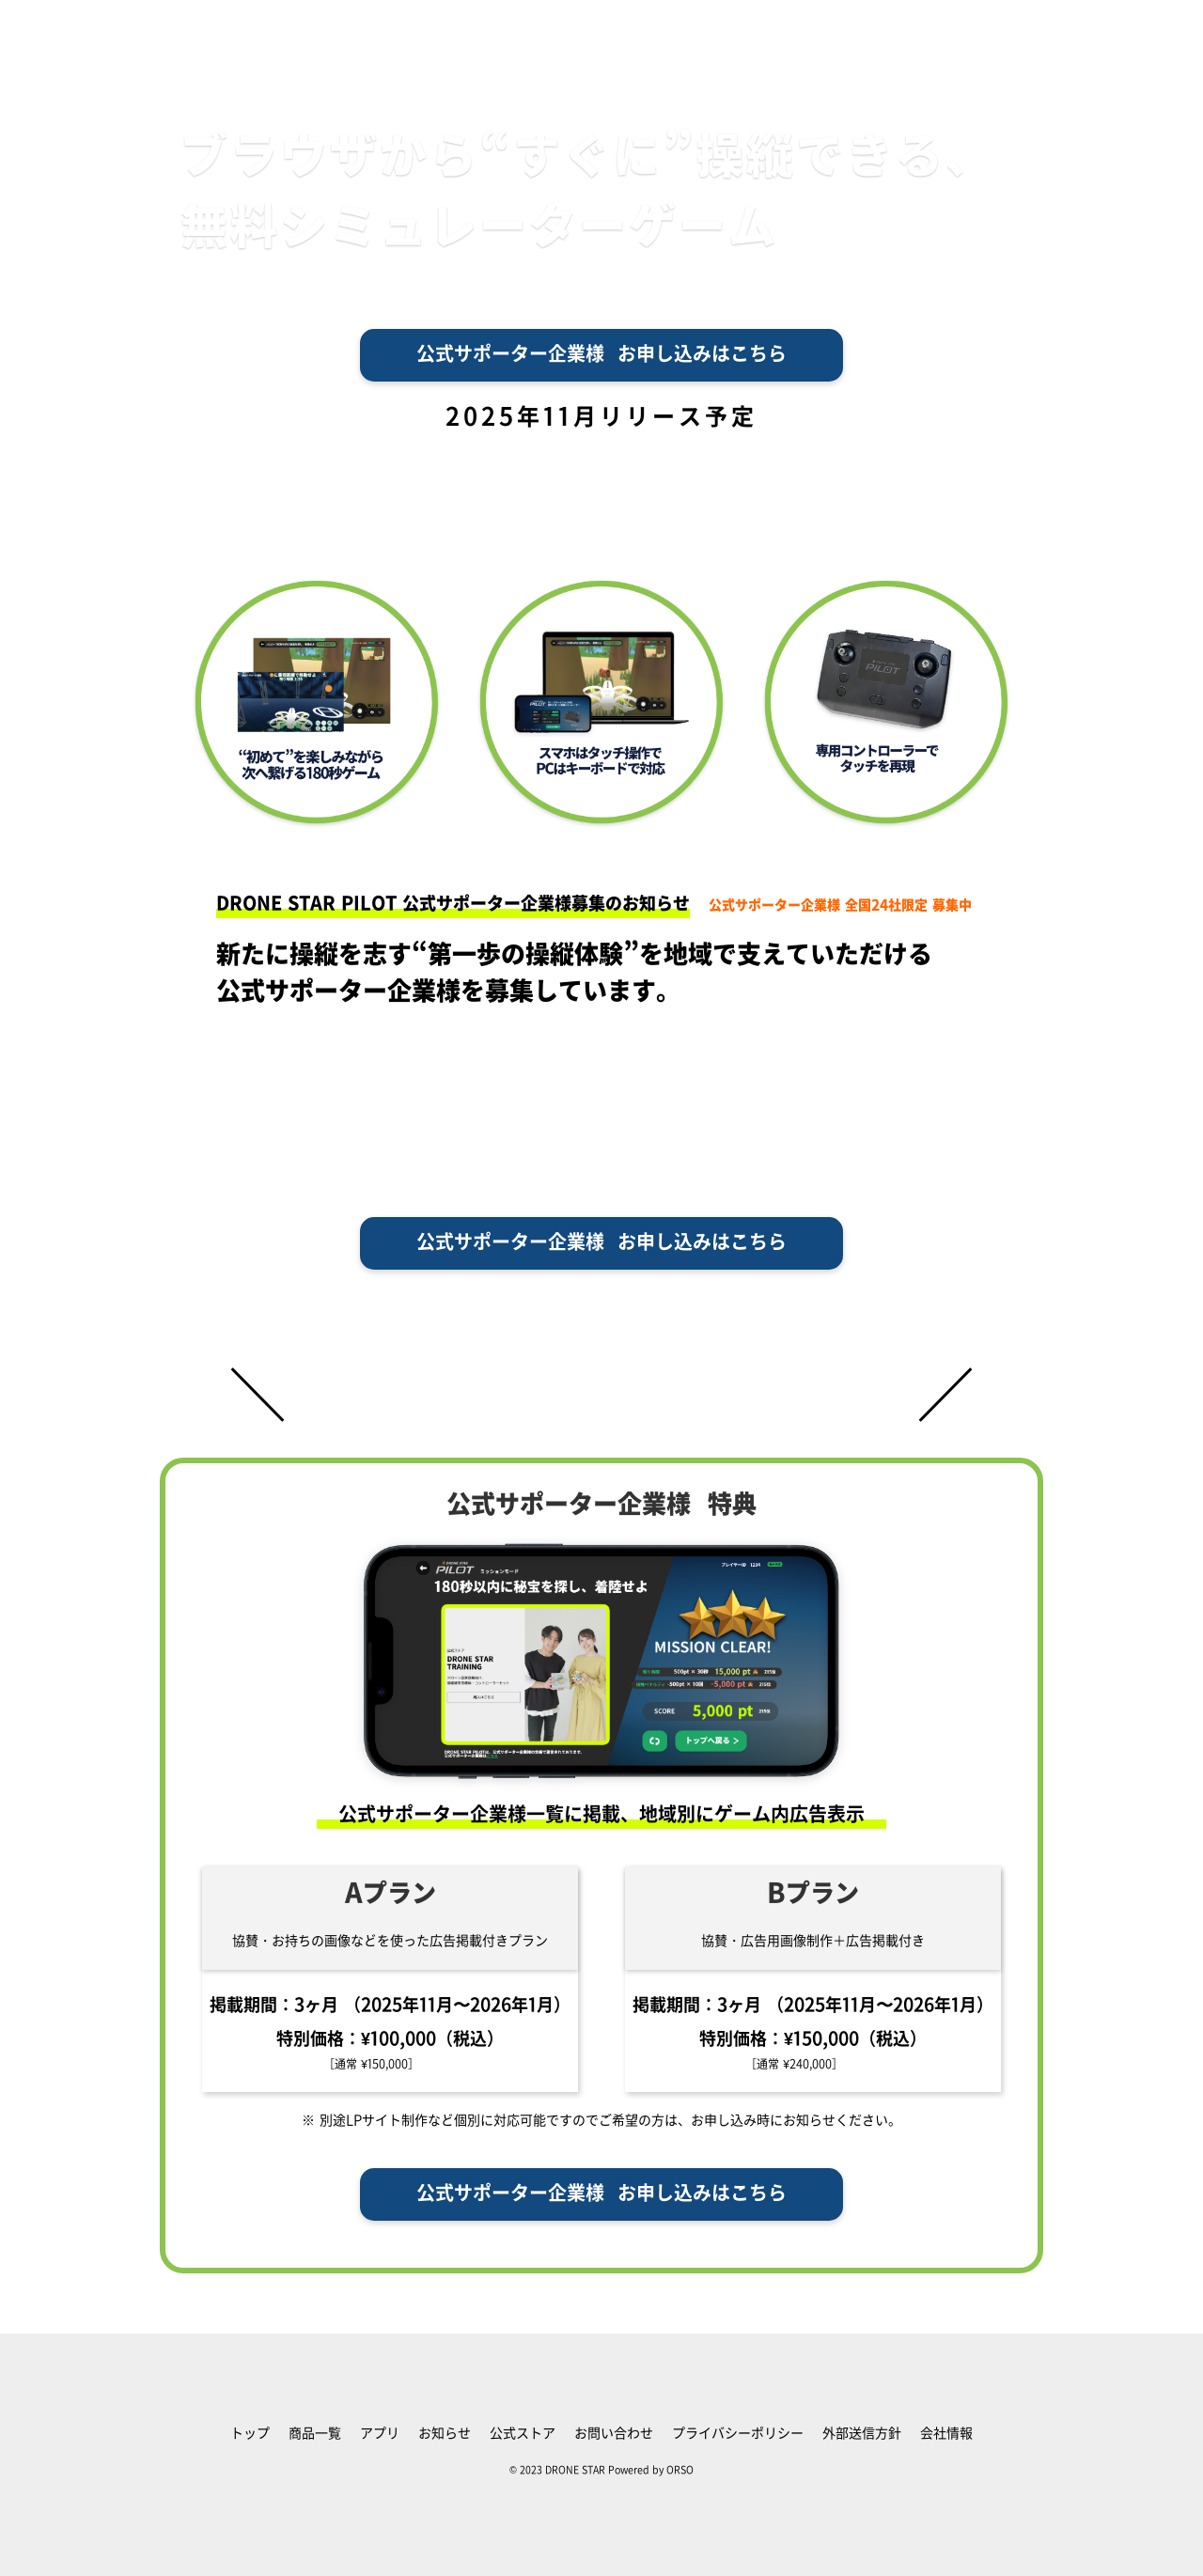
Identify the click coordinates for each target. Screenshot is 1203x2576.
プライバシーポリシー (738, 2434)
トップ (250, 2434)
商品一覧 (315, 2434)
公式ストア (522, 2434)
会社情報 (946, 2434)
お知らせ (444, 2434)
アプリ (379, 2434)
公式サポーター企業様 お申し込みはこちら (601, 354)
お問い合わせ (613, 2434)
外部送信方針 (861, 2434)
